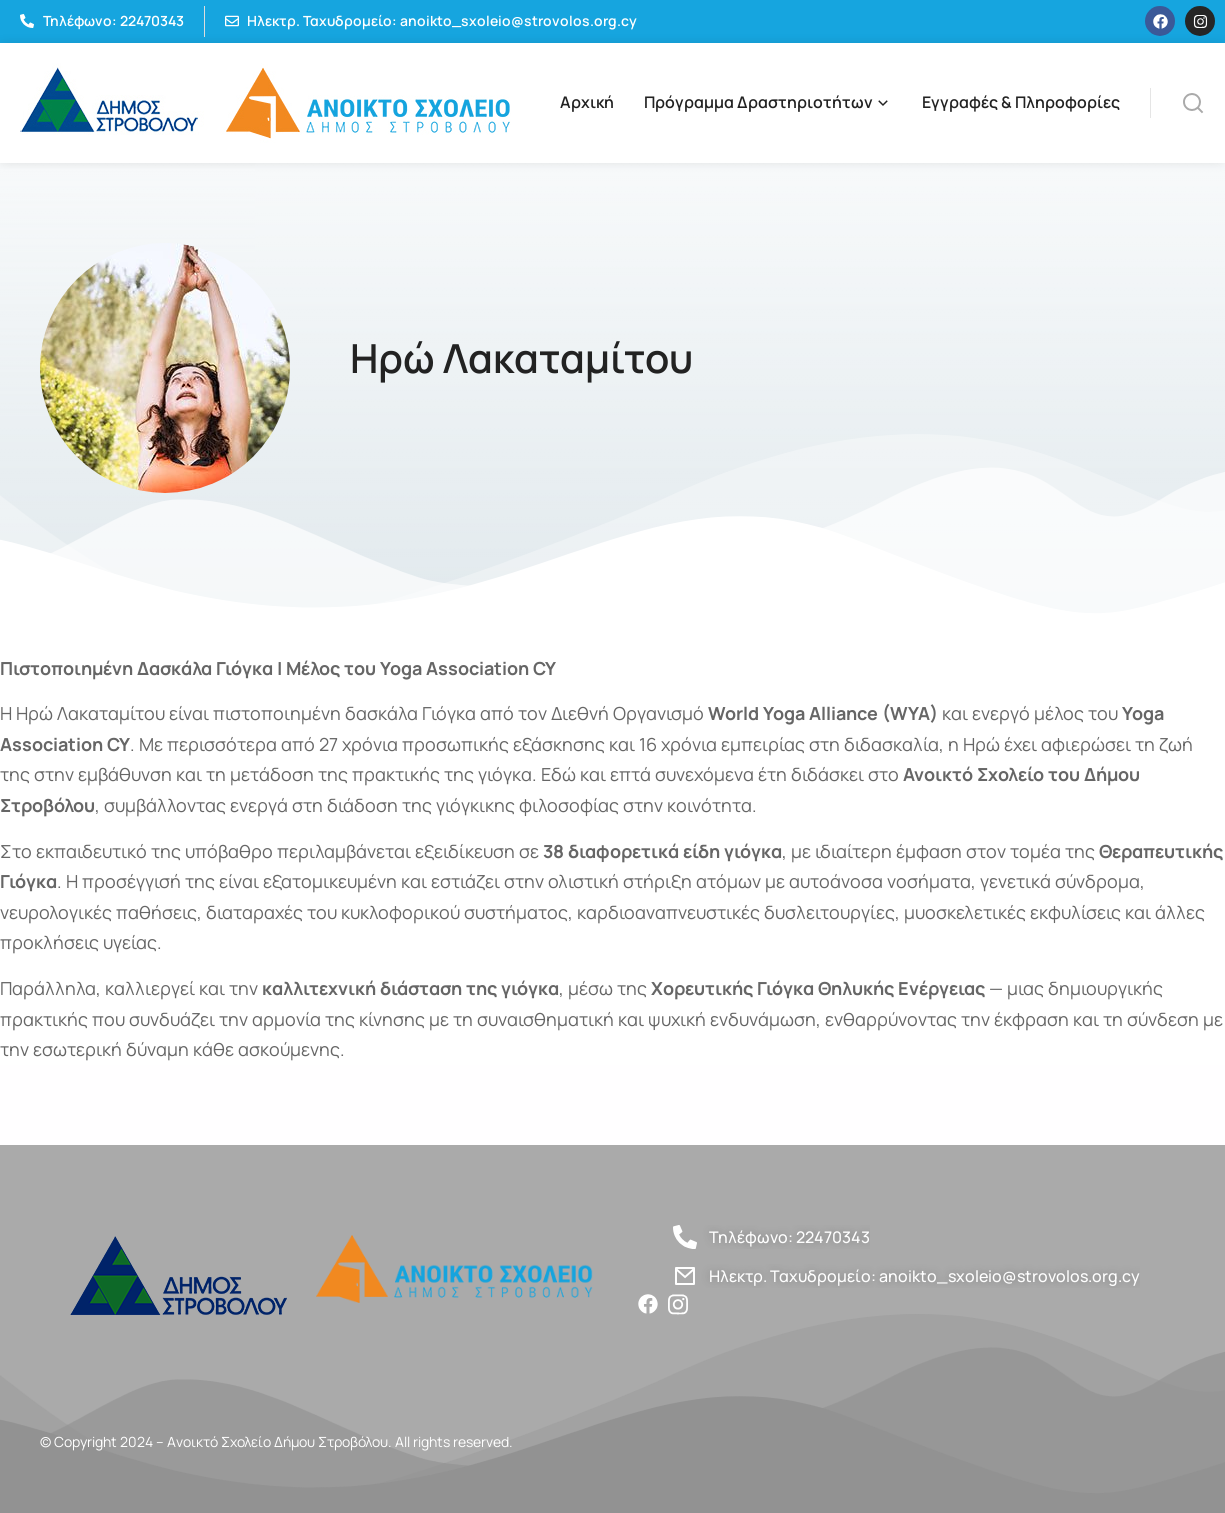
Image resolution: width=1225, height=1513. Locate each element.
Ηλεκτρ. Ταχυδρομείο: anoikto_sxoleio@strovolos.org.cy (924, 1276)
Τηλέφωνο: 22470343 (789, 1237)
